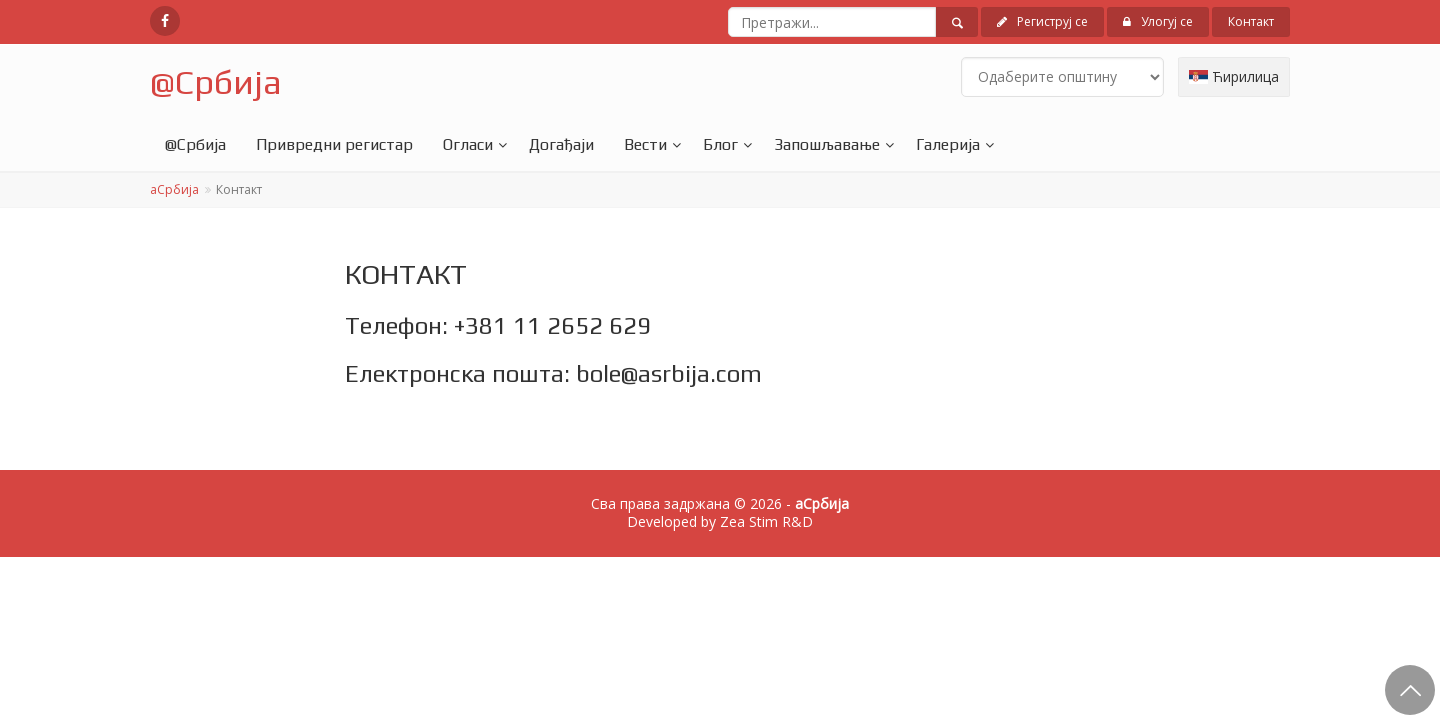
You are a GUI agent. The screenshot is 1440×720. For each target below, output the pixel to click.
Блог (720, 144)
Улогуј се (1158, 21)
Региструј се (1042, 21)
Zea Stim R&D (766, 521)
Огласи (468, 144)
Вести (645, 144)
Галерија (948, 144)
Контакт (1251, 21)
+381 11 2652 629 (552, 325)
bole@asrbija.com (669, 373)
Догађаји (561, 144)
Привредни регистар (334, 144)
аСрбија (174, 189)
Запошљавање (827, 144)
